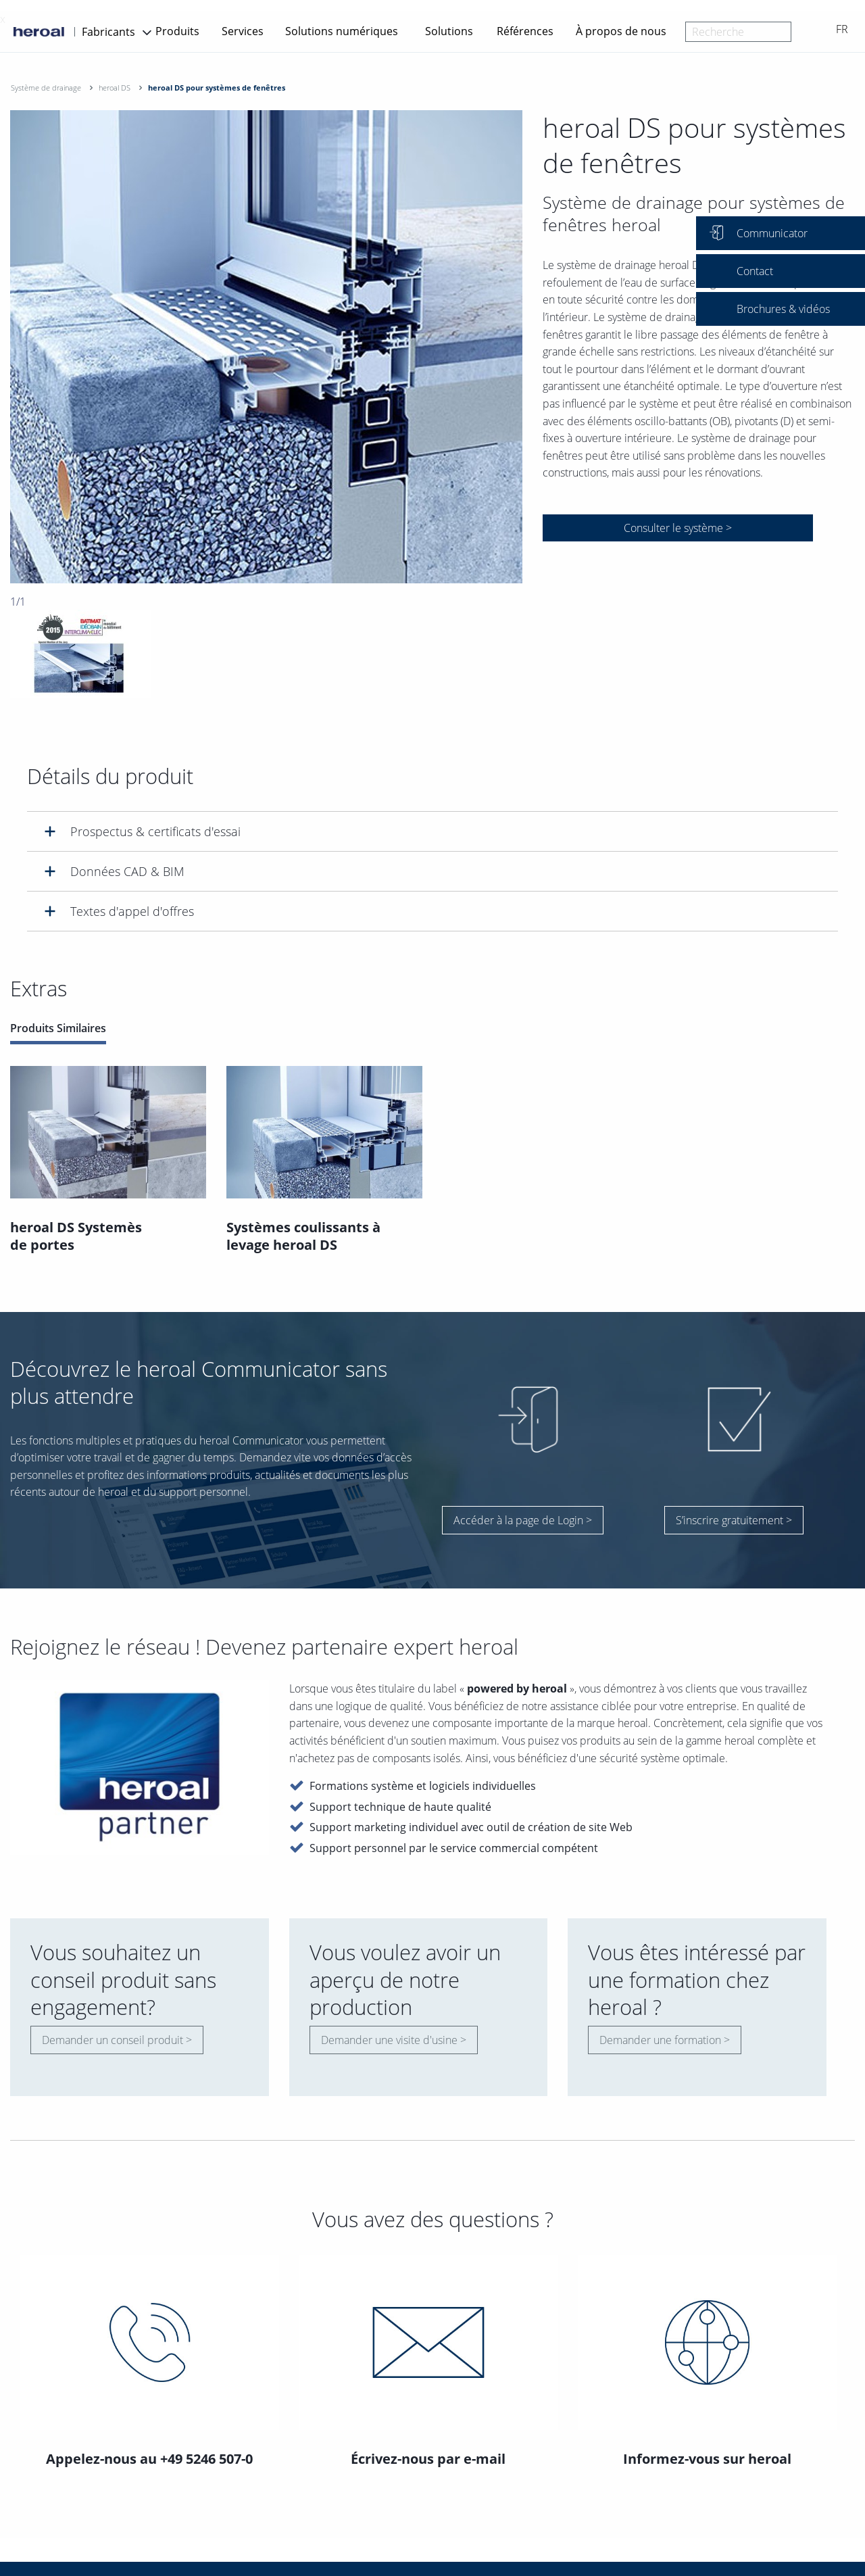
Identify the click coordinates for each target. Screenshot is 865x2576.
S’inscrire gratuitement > (734, 1520)
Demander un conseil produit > (117, 2040)
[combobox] (738, 32)
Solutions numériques (341, 31)
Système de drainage (46, 87)
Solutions (449, 31)
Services (243, 31)
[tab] (432, 831)
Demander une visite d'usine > (393, 2040)
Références (525, 31)
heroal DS (114, 87)
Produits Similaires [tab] (58, 1028)
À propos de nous (621, 31)
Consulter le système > (678, 527)
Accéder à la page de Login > (522, 1520)
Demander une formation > (664, 2040)
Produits (177, 31)
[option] (266, 346)
